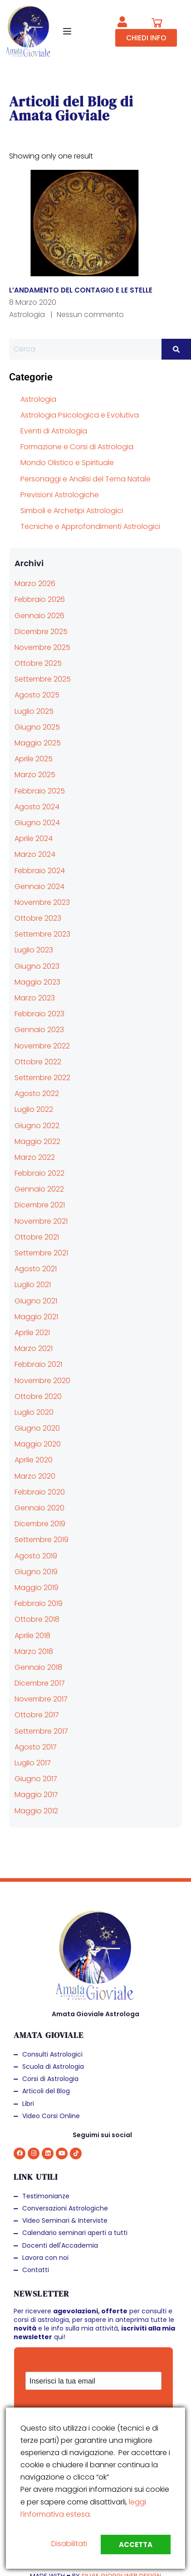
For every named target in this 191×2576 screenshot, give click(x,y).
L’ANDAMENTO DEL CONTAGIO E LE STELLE (80, 290)
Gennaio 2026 (39, 615)
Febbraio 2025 (40, 791)
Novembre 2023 (42, 902)
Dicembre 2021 (40, 1205)
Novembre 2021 (41, 1221)
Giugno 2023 (37, 966)
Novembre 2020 (42, 1380)
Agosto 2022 (37, 1093)
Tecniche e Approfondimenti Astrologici (90, 526)
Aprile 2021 (32, 1332)
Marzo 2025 (35, 774)
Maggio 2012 (36, 1811)
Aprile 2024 (34, 838)
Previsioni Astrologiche (59, 495)
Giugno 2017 (36, 1778)
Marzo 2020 (35, 1476)
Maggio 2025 (38, 743)
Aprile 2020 (34, 1460)
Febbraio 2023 (39, 1014)
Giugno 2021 (36, 1301)
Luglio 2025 (34, 711)
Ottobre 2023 (38, 918)
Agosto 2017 (36, 1747)
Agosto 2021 (36, 1269)
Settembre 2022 (42, 1077)
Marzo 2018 (34, 1651)
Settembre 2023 (42, 934)
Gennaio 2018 (38, 1667)
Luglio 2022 (34, 1109)
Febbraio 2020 (40, 1492)
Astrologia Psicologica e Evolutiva (79, 415)
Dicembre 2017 (40, 1683)
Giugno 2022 (37, 1125)
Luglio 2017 (33, 1763)
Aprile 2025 (34, 759)
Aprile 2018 (32, 1635)
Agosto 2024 (37, 807)
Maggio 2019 (37, 1587)
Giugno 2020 (37, 1428)
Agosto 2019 (36, 1556)
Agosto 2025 (37, 695)
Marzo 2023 (35, 998)
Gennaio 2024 (39, 886)
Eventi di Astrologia (53, 431)
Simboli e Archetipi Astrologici (71, 510)
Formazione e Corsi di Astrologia (76, 447)
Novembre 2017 (41, 1699)
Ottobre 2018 (37, 1619)
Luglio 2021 (33, 1284)
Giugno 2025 (37, 727)
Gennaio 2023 (39, 1029)
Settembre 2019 (42, 1539)
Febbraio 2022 (39, 1173)
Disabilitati (69, 2543)
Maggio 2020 (38, 1444)
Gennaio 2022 (39, 1189)
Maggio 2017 (36, 1794)
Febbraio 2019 (39, 1603)
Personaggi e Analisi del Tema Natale (85, 479)
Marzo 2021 (34, 1348)
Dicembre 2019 (40, 1524)
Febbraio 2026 (40, 599)
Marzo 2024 (35, 854)
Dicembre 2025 (41, 631)
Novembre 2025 (42, 647)
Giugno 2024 (37, 822)
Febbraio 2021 (38, 1364)
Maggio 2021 (36, 1317)
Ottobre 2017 (37, 1715)
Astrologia (27, 314)
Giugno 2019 (36, 1572)
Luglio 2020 (34, 1412)
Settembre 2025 (43, 679)
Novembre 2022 (42, 1046)
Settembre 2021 (41, 1253)
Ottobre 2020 (38, 1396)
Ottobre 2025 (38, 663)
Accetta (135, 2544)
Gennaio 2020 (39, 1508)
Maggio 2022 (37, 1141)
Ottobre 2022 (38, 1062)
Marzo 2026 (35, 583)
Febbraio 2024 (40, 870)
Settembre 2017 (41, 1731)
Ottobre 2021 (37, 1237)
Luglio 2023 (34, 950)
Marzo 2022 (35, 1157)
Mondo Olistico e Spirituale (67, 462)
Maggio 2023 (37, 982)
